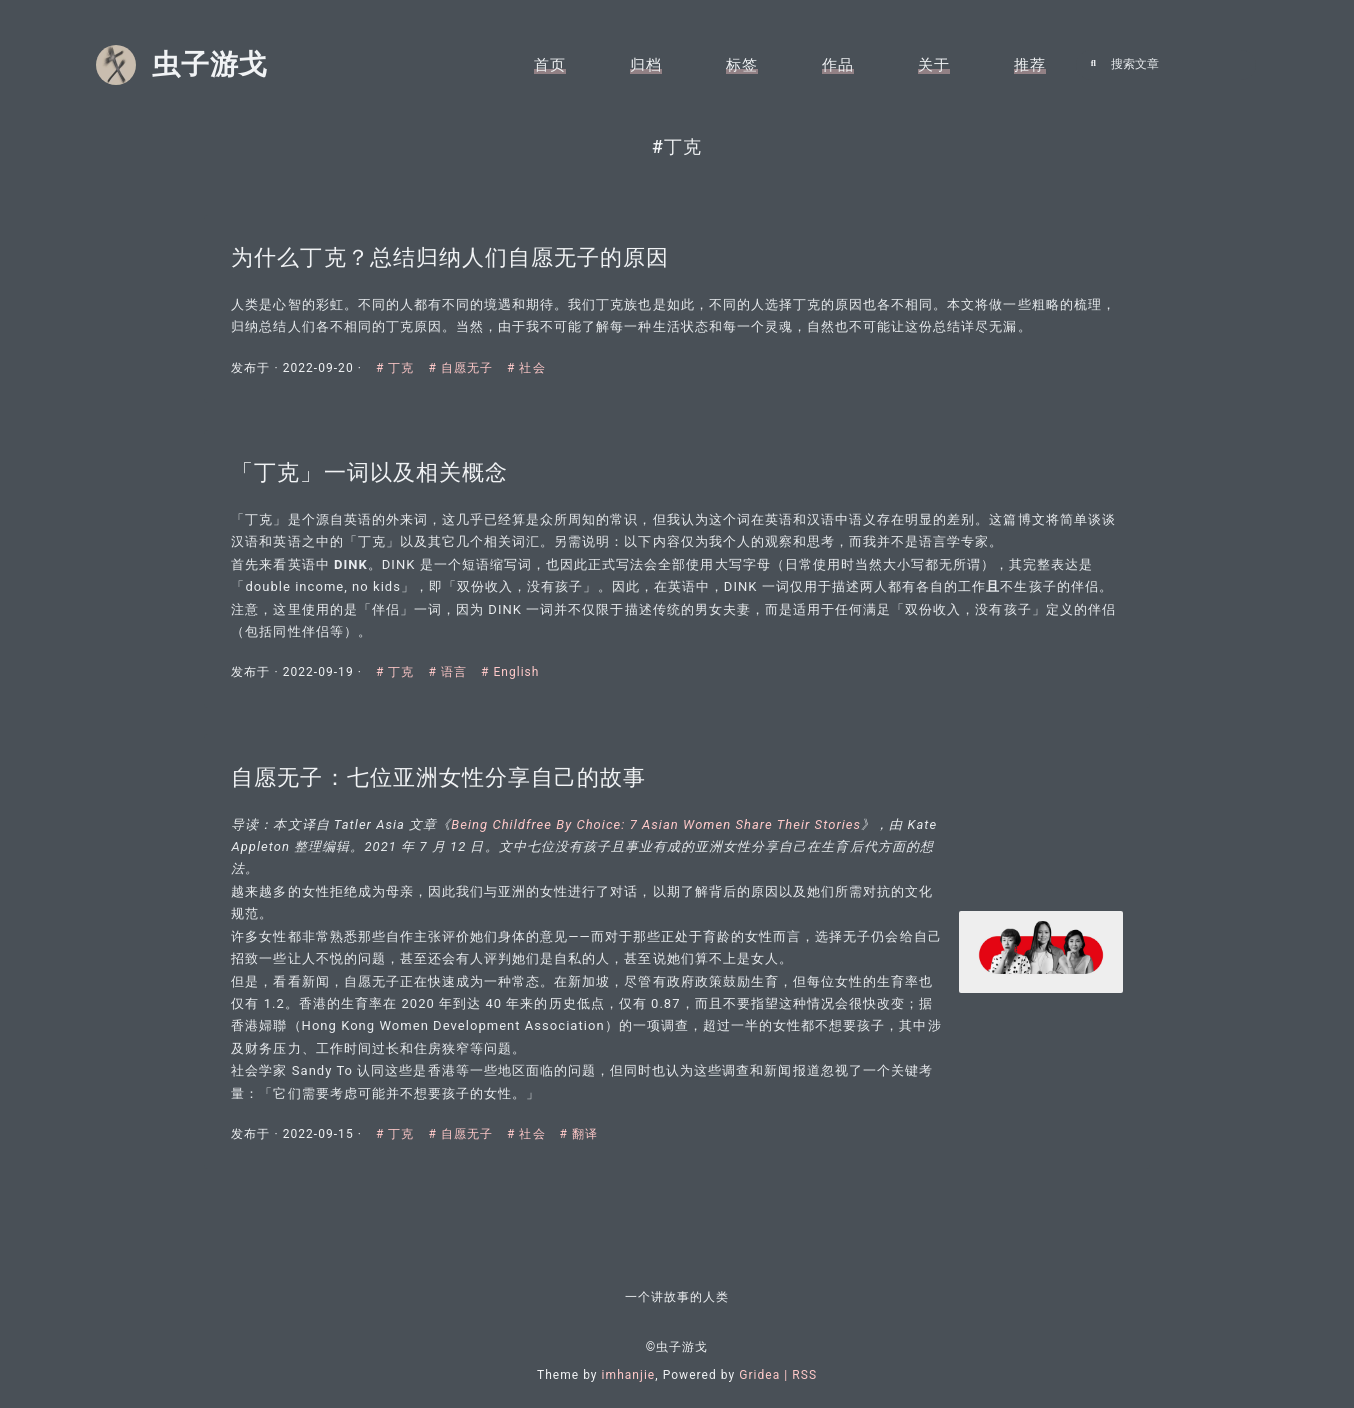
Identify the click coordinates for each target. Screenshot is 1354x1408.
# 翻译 (582, 1141)
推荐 (1030, 65)
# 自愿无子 (466, 361)
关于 (934, 65)
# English (514, 672)
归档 (646, 65)
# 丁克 (401, 361)
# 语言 (453, 672)
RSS (804, 1375)
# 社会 (530, 361)
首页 (550, 65)
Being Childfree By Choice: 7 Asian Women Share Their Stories (660, 830)
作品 (838, 65)
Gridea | (765, 1375)
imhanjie (629, 1375)
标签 (742, 65)
